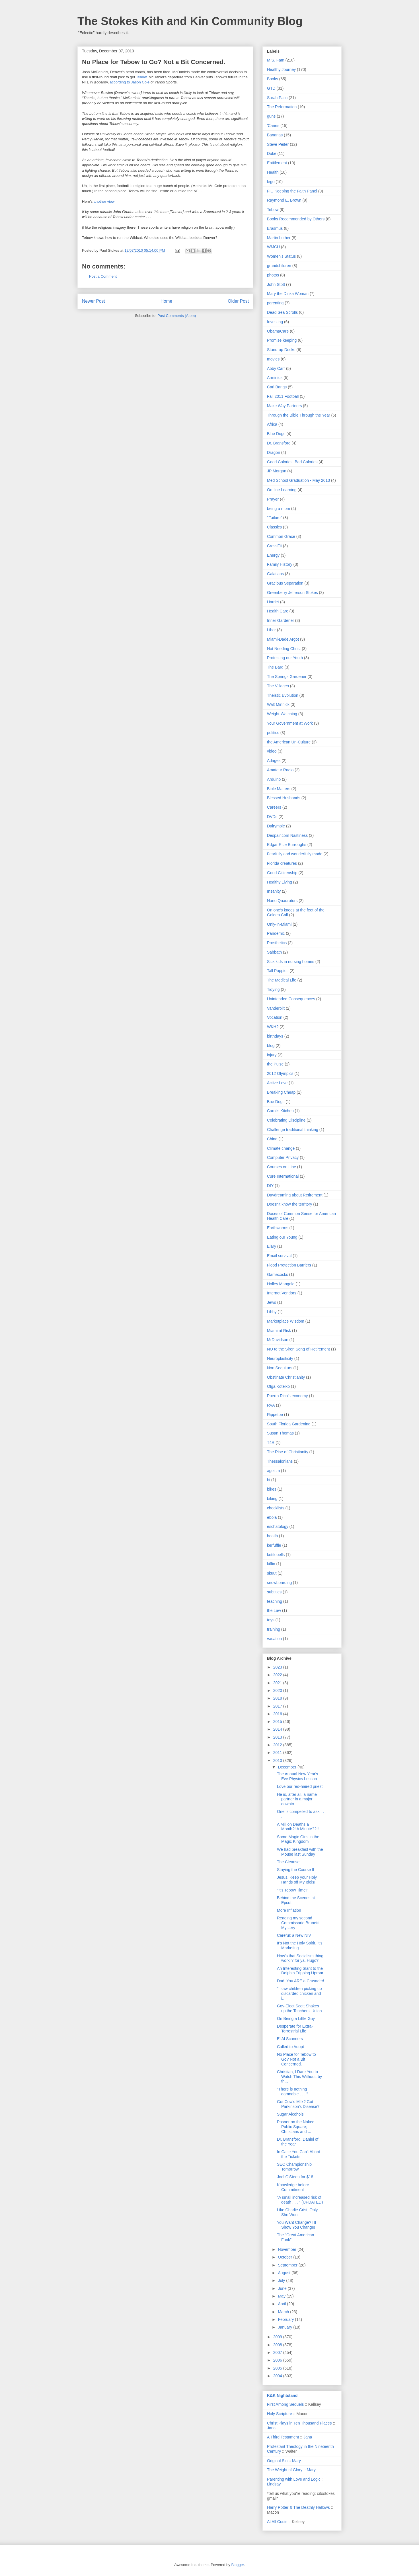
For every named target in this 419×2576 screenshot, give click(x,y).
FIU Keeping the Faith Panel (292, 191)
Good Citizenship (282, 872)
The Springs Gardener (287, 676)
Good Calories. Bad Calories (292, 462)
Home (166, 301)
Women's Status (281, 256)
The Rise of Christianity (287, 1452)
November (287, 2249)
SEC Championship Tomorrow (294, 2166)
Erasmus (275, 228)
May (282, 2296)
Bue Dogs (275, 1101)
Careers (274, 807)
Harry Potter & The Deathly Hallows (298, 2507)
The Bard (275, 667)
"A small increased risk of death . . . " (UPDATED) (300, 2199)
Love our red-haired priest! (300, 1786)
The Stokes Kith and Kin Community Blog (190, 21)
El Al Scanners (290, 2038)
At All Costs (277, 2521)
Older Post (238, 301)
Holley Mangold (281, 1284)
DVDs (272, 816)
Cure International (283, 1176)
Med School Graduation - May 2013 (298, 480)
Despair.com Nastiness (287, 835)
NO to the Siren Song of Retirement (298, 1349)
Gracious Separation (285, 583)
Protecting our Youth (285, 657)
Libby (271, 1311)
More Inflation (289, 1910)
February (286, 2319)
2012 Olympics (280, 1073)
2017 (278, 1706)
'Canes (273, 125)
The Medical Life (281, 980)
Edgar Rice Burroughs (286, 844)
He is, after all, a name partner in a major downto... (297, 1799)
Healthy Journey (281, 69)
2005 (278, 2368)
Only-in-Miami (279, 924)
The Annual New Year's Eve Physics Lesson (297, 1776)
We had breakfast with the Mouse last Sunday (300, 1851)
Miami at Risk (279, 1330)
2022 (278, 1675)
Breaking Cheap (281, 1092)
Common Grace (281, 536)
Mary (296, 2460)
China (272, 1139)
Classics (274, 527)
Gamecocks (277, 1274)
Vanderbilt (276, 1008)
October (285, 2257)
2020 (278, 1690)
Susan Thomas (280, 1433)
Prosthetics (277, 942)
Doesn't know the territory (289, 1204)
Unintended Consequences (291, 999)
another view (104, 201)
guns (271, 116)
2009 (278, 2337)
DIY (270, 1185)
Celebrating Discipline (286, 1120)
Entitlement (277, 163)
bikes (271, 1489)
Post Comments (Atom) (176, 315)
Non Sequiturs (279, 1368)
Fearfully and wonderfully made (295, 854)
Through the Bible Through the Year (298, 415)
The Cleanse (288, 1862)
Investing (275, 321)
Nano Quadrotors (282, 900)
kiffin (271, 1563)
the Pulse (275, 1064)
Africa (272, 424)
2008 (278, 2345)
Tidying (273, 989)
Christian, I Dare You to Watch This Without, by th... (299, 2076)
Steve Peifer (278, 144)
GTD (271, 88)
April (282, 2304)
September (288, 2265)
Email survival (279, 1255)
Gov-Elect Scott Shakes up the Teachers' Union (299, 2008)
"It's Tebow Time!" (292, 1890)
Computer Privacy (283, 1157)
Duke (271, 153)
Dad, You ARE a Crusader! (300, 1981)
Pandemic (276, 933)
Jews (271, 1302)
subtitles (274, 1592)
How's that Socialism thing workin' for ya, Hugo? (300, 1958)
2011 (278, 1752)
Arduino (274, 779)
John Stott (276, 284)
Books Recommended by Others (295, 219)
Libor (271, 630)
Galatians (275, 573)
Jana (271, 2428)
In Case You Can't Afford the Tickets (298, 2154)
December (287, 1767)
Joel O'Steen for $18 (295, 2177)
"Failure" (274, 517)
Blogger (237, 2565)
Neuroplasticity (280, 1358)
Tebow (141, 77)
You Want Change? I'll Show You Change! (296, 2224)
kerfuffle (274, 1545)
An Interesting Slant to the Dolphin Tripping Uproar (300, 1970)
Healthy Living (279, 882)
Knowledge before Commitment (293, 2187)
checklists (275, 1508)
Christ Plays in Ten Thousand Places (299, 2423)
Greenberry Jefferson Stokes (292, 592)
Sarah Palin (277, 97)
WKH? (272, 1026)
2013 (278, 1737)
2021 (278, 1683)
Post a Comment (103, 276)
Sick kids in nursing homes (290, 961)
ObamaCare (278, 331)
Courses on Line (281, 1167)
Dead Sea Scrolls (282, 312)
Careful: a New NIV (294, 1935)
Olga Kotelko (278, 1386)
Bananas (275, 135)
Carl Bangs (277, 387)
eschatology (277, 1526)
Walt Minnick (278, 704)
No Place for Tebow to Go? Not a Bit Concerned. (296, 2059)
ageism (273, 1470)
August (284, 2272)
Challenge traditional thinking (292, 1129)
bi (268, 1479)
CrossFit (274, 546)
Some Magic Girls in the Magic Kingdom (298, 1839)
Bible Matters (278, 788)
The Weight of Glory (284, 2470)
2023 (278, 1667)
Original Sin (277, 2460)
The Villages (278, 686)
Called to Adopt (290, 2046)
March (284, 2311)
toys (270, 1620)
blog (270, 1045)
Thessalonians (280, 1461)
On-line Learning (282, 489)
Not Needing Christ (284, 648)
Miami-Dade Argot (283, 639)
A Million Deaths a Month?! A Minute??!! (298, 1826)
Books (272, 79)
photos (273, 275)
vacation (274, 1638)
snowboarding (279, 1582)
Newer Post (93, 301)
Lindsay (274, 2484)
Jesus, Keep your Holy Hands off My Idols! (297, 1879)
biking (272, 1498)
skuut (271, 1573)
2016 (278, 1714)
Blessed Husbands (283, 798)
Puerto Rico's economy (287, 1395)
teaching (274, 1601)
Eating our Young (282, 1237)
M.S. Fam (275, 60)
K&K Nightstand (282, 2395)
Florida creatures (282, 863)
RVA (271, 1405)
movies (273, 359)
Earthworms (277, 1228)
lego (270, 181)
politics (273, 732)
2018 (278, 1698)
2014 (278, 1729)
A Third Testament (283, 2437)
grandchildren (279, 265)
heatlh (272, 1536)
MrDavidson (277, 1339)
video (271, 751)
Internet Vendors (281, 1293)
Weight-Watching (282, 714)
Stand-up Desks (281, 349)
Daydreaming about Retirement (295, 1195)
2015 (278, 1721)
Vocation (274, 1017)
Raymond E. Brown (284, 200)
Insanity (274, 891)
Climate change (281, 1148)
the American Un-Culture (289, 742)
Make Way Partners (284, 405)
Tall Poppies (278, 970)
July (282, 2280)
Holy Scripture (279, 2413)
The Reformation (282, 106)
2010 (278, 1760)
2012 (278, 1745)
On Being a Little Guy (296, 2018)
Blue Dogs (276, 433)
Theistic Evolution (282, 695)
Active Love (277, 1083)
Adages (273, 760)
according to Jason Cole (129, 82)
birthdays (275, 1036)
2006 (278, 2360)
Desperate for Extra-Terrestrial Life (295, 2028)
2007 (278, 2352)
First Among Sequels (285, 2404)
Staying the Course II (295, 1869)
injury (271, 1055)
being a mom (278, 508)
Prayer (273, 499)
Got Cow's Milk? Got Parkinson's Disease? (298, 2104)
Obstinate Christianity (286, 1377)
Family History (279, 564)
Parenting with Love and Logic (294, 2479)
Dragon (273, 452)
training (273, 1629)
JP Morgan (276, 471)
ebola (272, 1517)
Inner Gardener (280, 620)
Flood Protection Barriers (289, 1265)
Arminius (274, 377)
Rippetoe (275, 1414)
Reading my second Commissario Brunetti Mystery (298, 1923)
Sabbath (274, 952)
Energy (273, 555)
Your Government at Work (290, 723)
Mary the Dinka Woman (288, 293)
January (285, 2327)
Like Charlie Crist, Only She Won (297, 2212)
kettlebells (276, 1554)
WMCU (273, 247)
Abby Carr (276, 368)
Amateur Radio (280, 770)
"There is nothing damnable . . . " (292, 2091)
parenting (275, 303)
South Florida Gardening (289, 1424)
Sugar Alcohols (290, 2114)
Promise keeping (282, 340)
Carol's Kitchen (280, 1110)
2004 (278, 2376)
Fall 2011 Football (283, 396)
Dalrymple (276, 826)
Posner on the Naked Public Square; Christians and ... (296, 2127)
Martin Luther (278, 237)
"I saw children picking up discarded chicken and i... (299, 1993)
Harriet (273, 602)
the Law (274, 1610)
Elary (271, 1246)
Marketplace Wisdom (285, 1321)
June (282, 2288)
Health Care (277, 611)
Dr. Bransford (278, 443)
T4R (270, 1442)
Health (272, 172)
